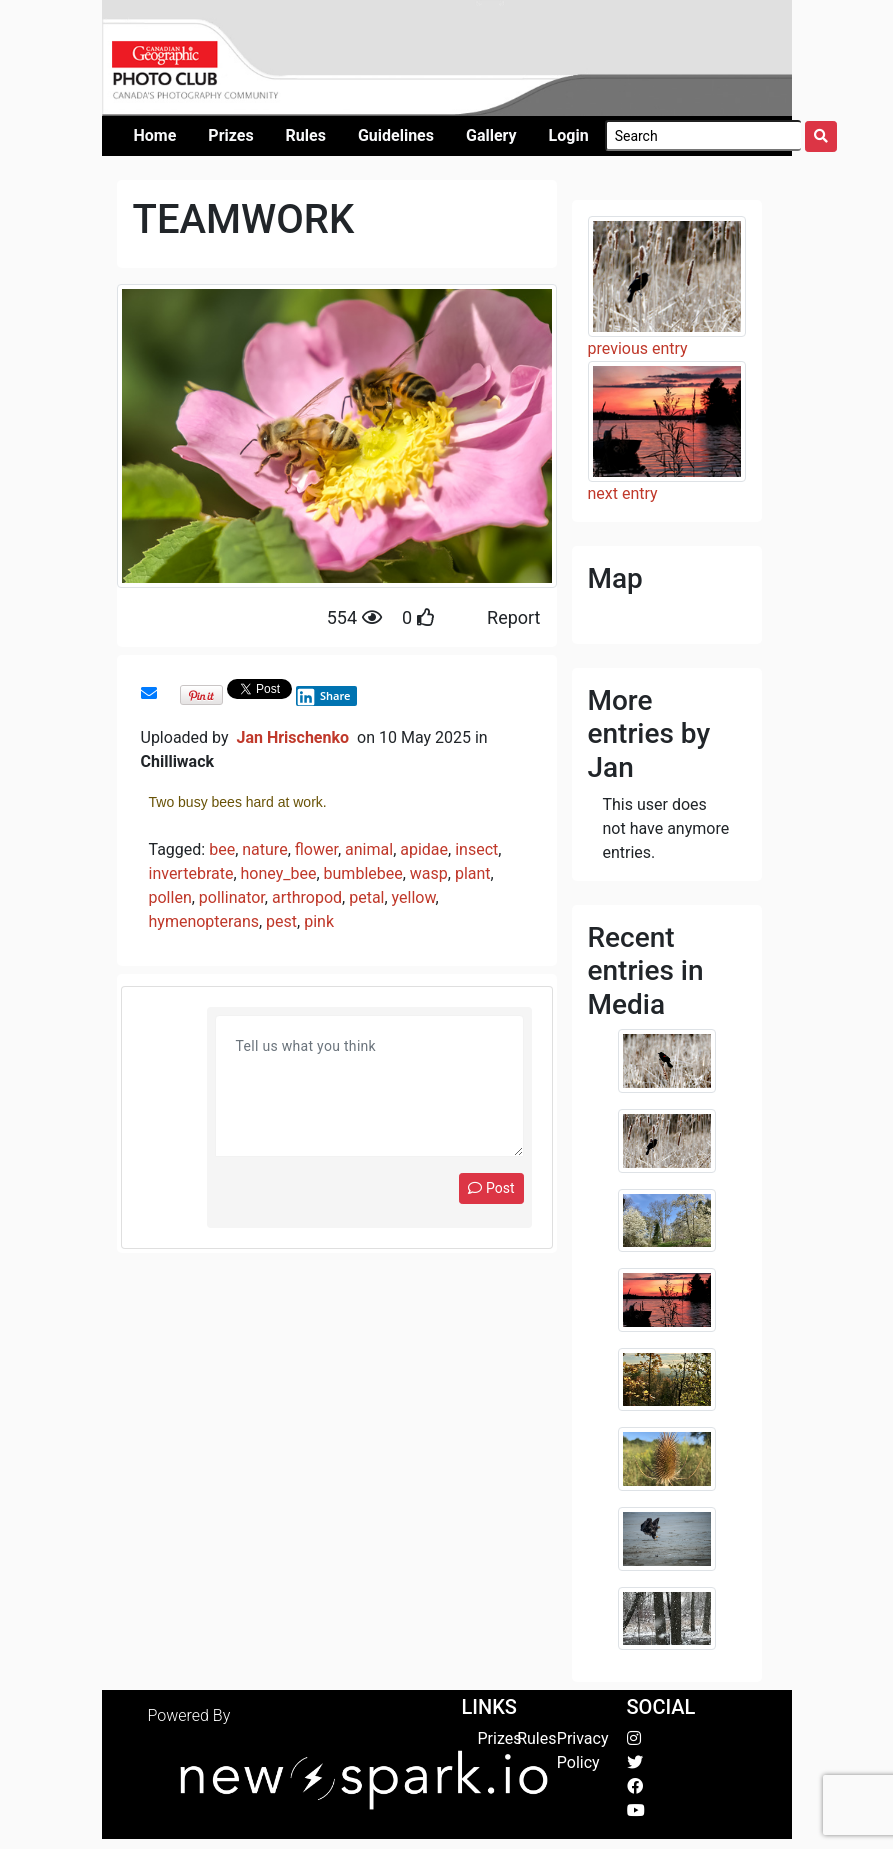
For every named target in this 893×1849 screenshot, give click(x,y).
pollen (170, 897)
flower (316, 849)
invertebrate (191, 873)
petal (366, 897)
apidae (424, 849)
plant (473, 873)
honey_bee (279, 873)
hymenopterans (204, 921)
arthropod (307, 897)
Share (323, 696)
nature (264, 849)
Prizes (500, 1738)
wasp (429, 873)
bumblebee (363, 873)
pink (319, 921)
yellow (414, 897)
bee (222, 849)
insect (476, 849)
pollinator (232, 897)
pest (281, 921)
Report (513, 617)
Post (491, 1188)
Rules (536, 1738)
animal (369, 849)
